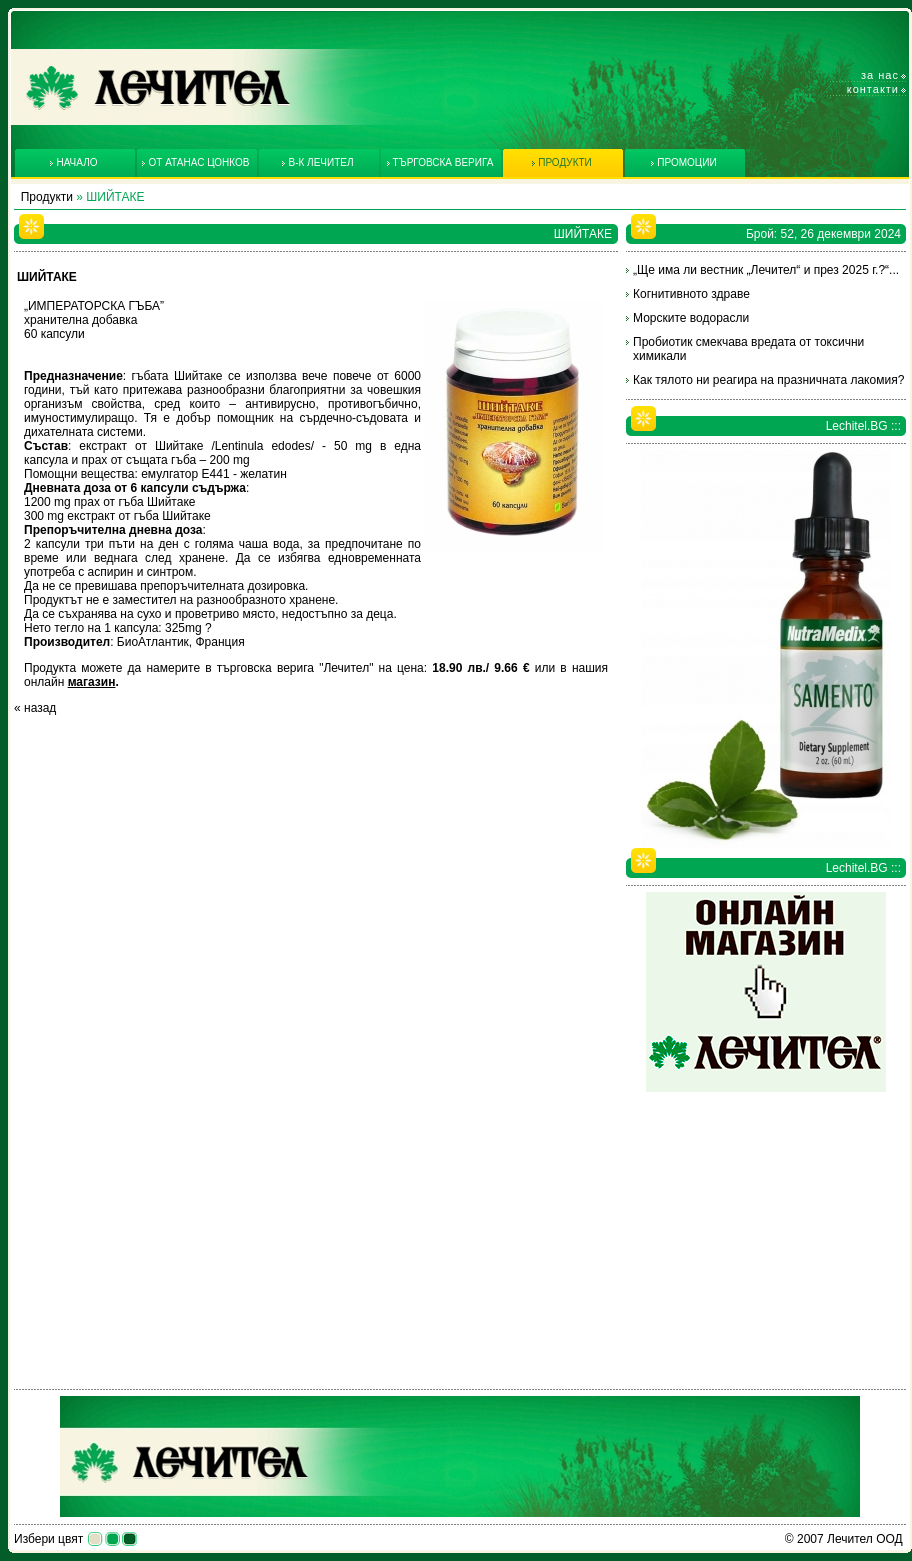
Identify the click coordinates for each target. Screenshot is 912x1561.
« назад (35, 708)
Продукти (47, 197)
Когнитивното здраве (691, 294)
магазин (92, 682)
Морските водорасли (691, 318)
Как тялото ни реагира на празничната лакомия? (768, 380)
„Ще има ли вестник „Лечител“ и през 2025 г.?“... (766, 270)
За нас (880, 75)
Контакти (873, 89)
